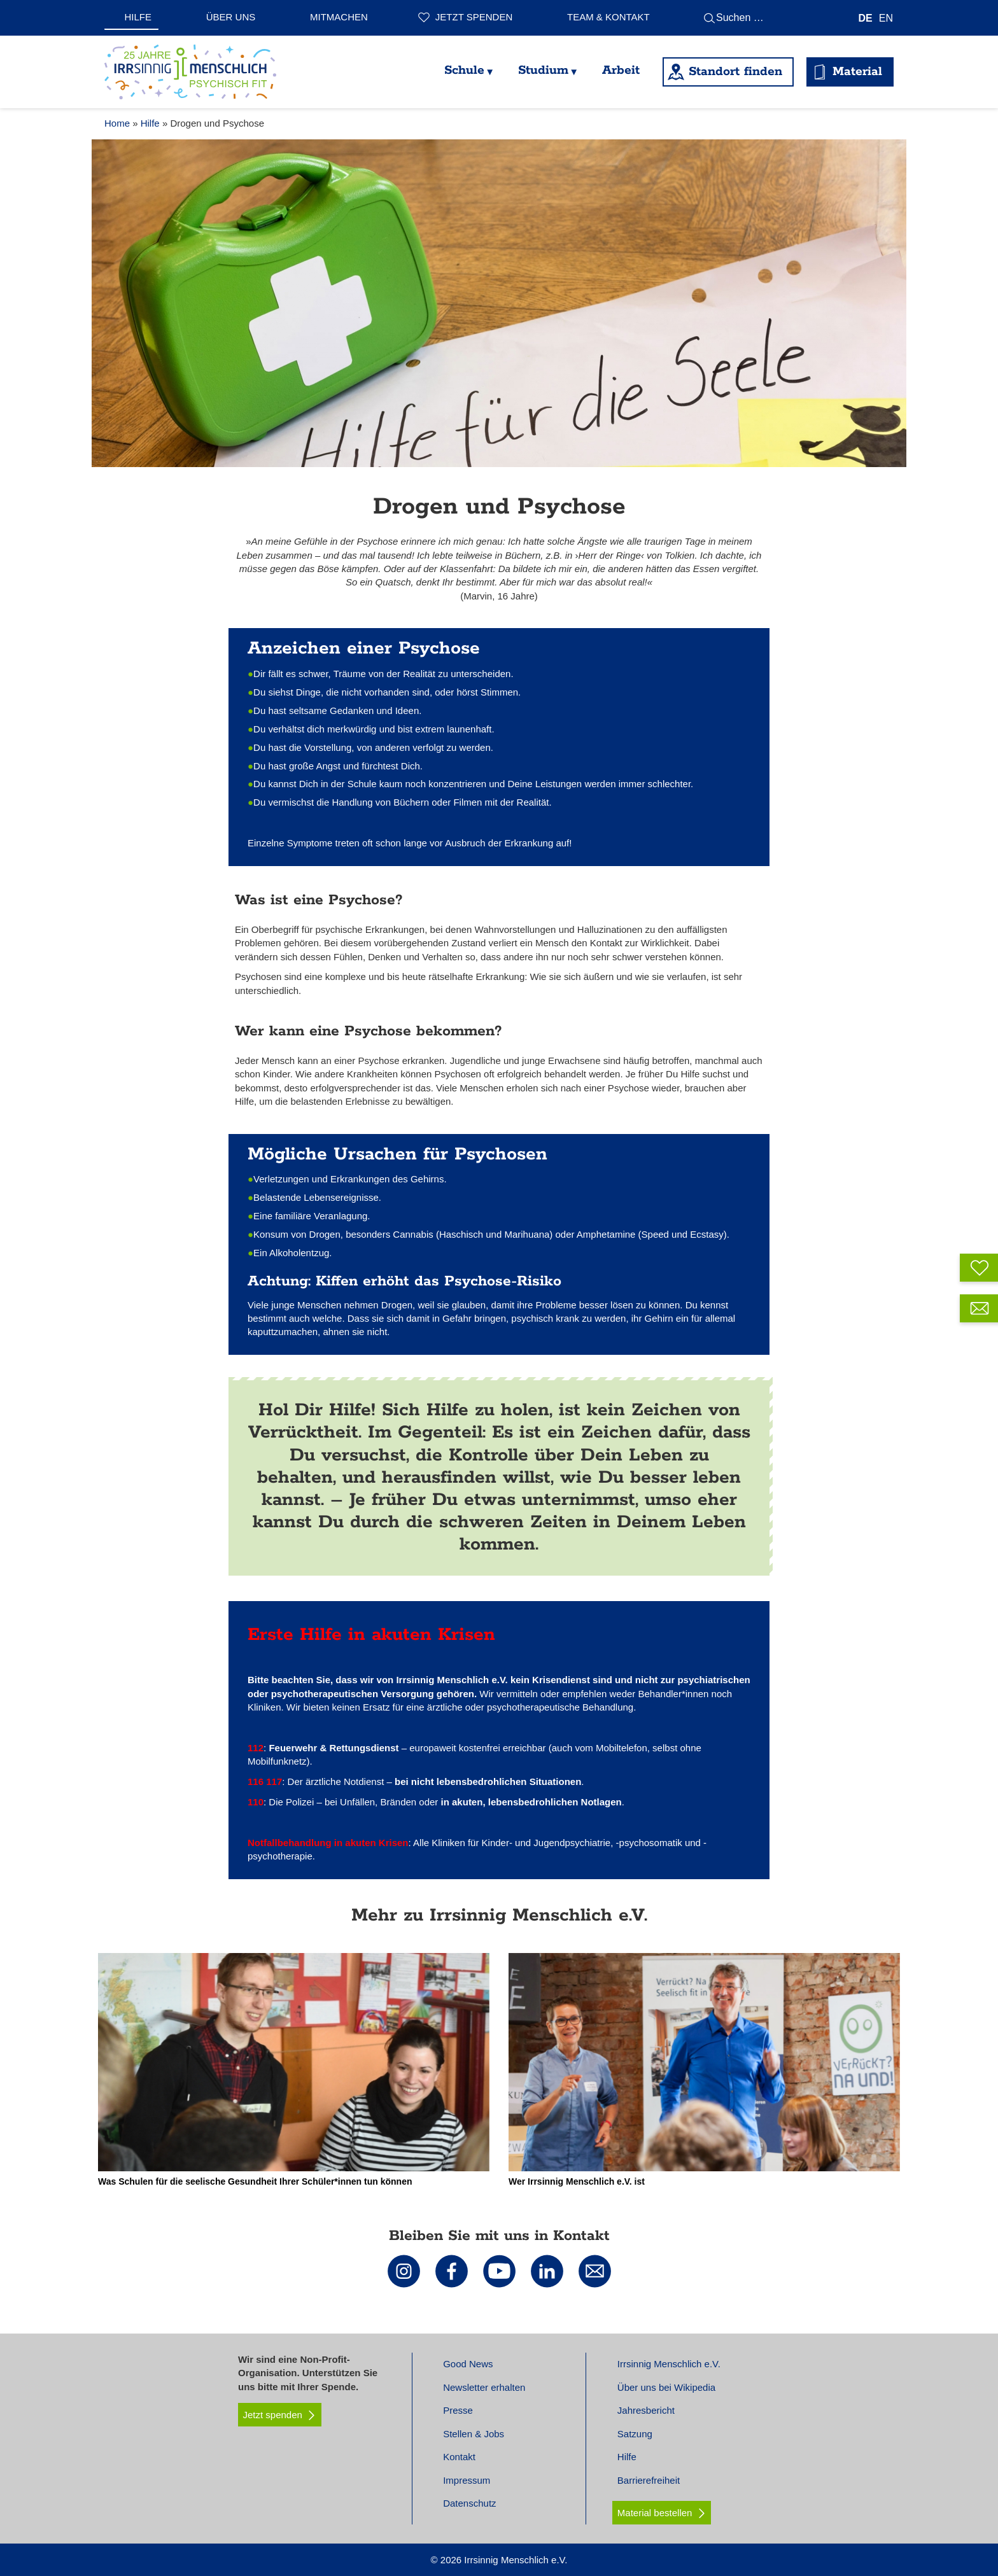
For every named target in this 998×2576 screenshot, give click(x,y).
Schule (464, 70)
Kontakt (459, 2456)
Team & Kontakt (608, 16)
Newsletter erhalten (484, 2387)
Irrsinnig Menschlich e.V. (668, 2363)
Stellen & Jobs (473, 2433)
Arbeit (621, 70)
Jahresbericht (646, 2410)
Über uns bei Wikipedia (666, 2387)
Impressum (466, 2480)
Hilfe (138, 16)
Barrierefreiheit (648, 2480)
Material (857, 72)
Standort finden (735, 72)
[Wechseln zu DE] (866, 18)
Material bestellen (654, 2512)
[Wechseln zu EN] (886, 18)
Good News (468, 2363)
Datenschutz (469, 2503)
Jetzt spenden (473, 16)
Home (117, 123)
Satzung (634, 2433)
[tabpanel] (499, 303)
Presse (458, 2410)
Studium (543, 70)
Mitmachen (339, 16)
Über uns (231, 16)
